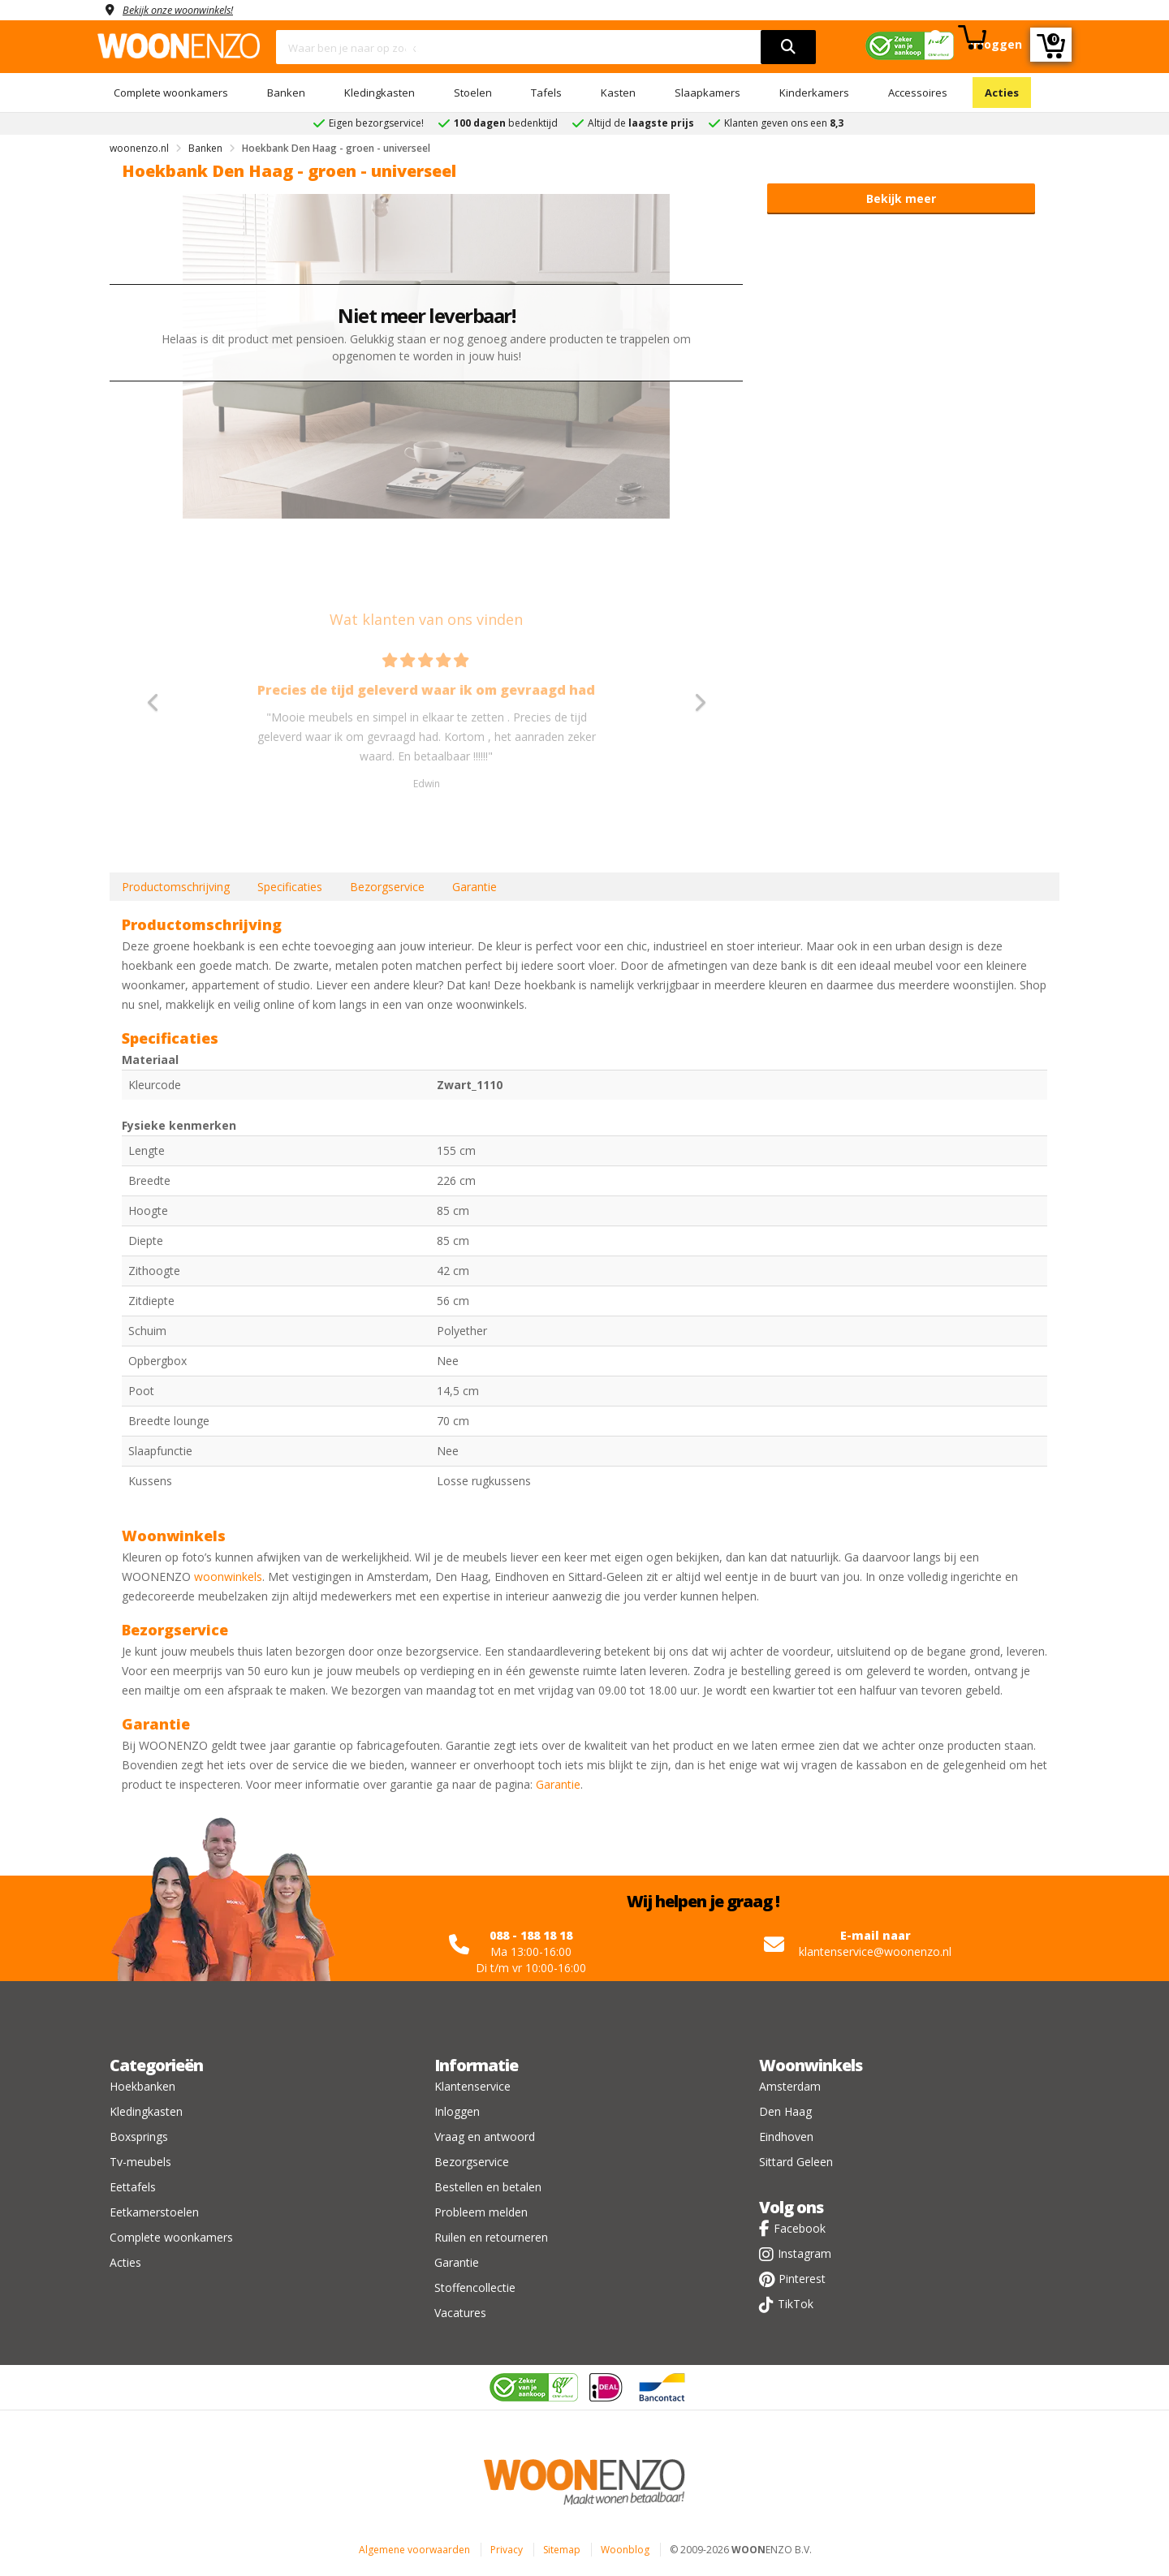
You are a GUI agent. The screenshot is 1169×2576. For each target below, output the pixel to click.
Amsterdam (790, 2086)
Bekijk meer (901, 198)
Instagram (804, 2253)
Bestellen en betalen (487, 2187)
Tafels (546, 92)
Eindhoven (786, 2136)
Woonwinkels (810, 2065)
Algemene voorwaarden (414, 2550)
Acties (1002, 92)
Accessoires (917, 92)
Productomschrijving (176, 886)
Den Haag (785, 2111)
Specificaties (289, 886)
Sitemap (561, 2550)
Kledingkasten (379, 92)
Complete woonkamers (171, 92)
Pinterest (802, 2278)
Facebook (800, 2228)
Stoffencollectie (474, 2287)
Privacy (506, 2550)
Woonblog (625, 2550)
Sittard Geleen (796, 2161)
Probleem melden (481, 2212)
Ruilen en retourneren (491, 2237)
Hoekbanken (142, 2086)
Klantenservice (472, 2086)
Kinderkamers (814, 92)
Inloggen (457, 2111)
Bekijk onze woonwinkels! (187, 9)
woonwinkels (228, 1576)
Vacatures (460, 2312)
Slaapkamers (707, 92)
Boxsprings (139, 2136)
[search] (788, 47)
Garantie (474, 886)
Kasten (618, 92)
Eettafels (133, 2187)
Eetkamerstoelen (154, 2212)
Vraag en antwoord (484, 2136)
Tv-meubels (140, 2161)
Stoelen (473, 92)
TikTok (795, 2303)
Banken (286, 92)
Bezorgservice (387, 886)
